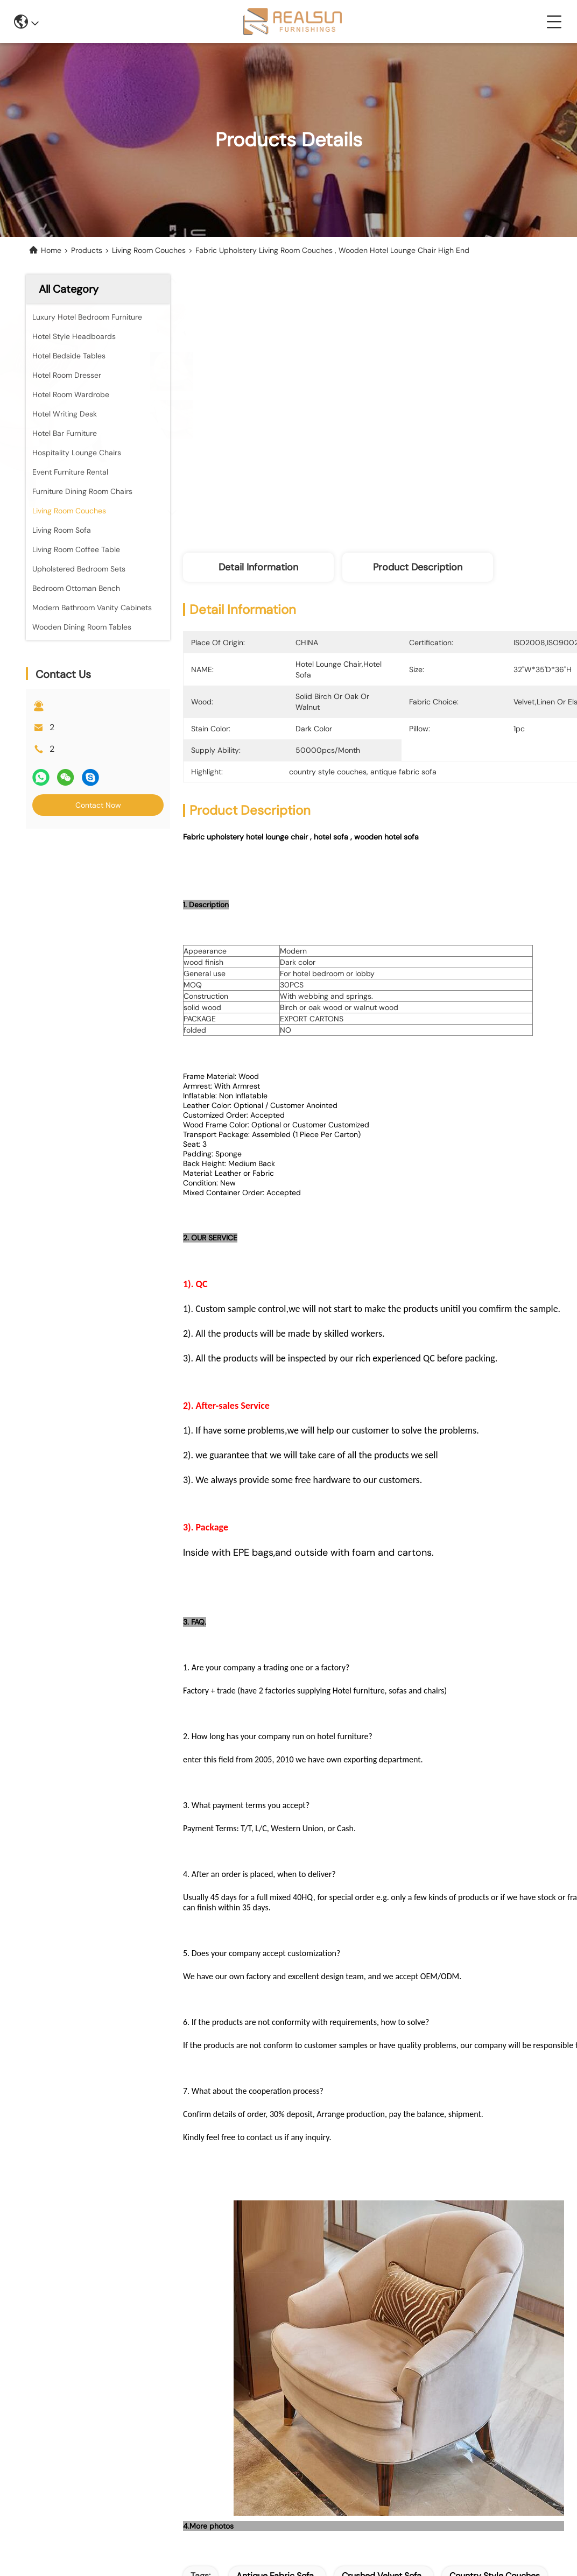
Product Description (417, 567)
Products (86, 250)
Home (51, 250)
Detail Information (258, 567)
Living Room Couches (149, 250)
